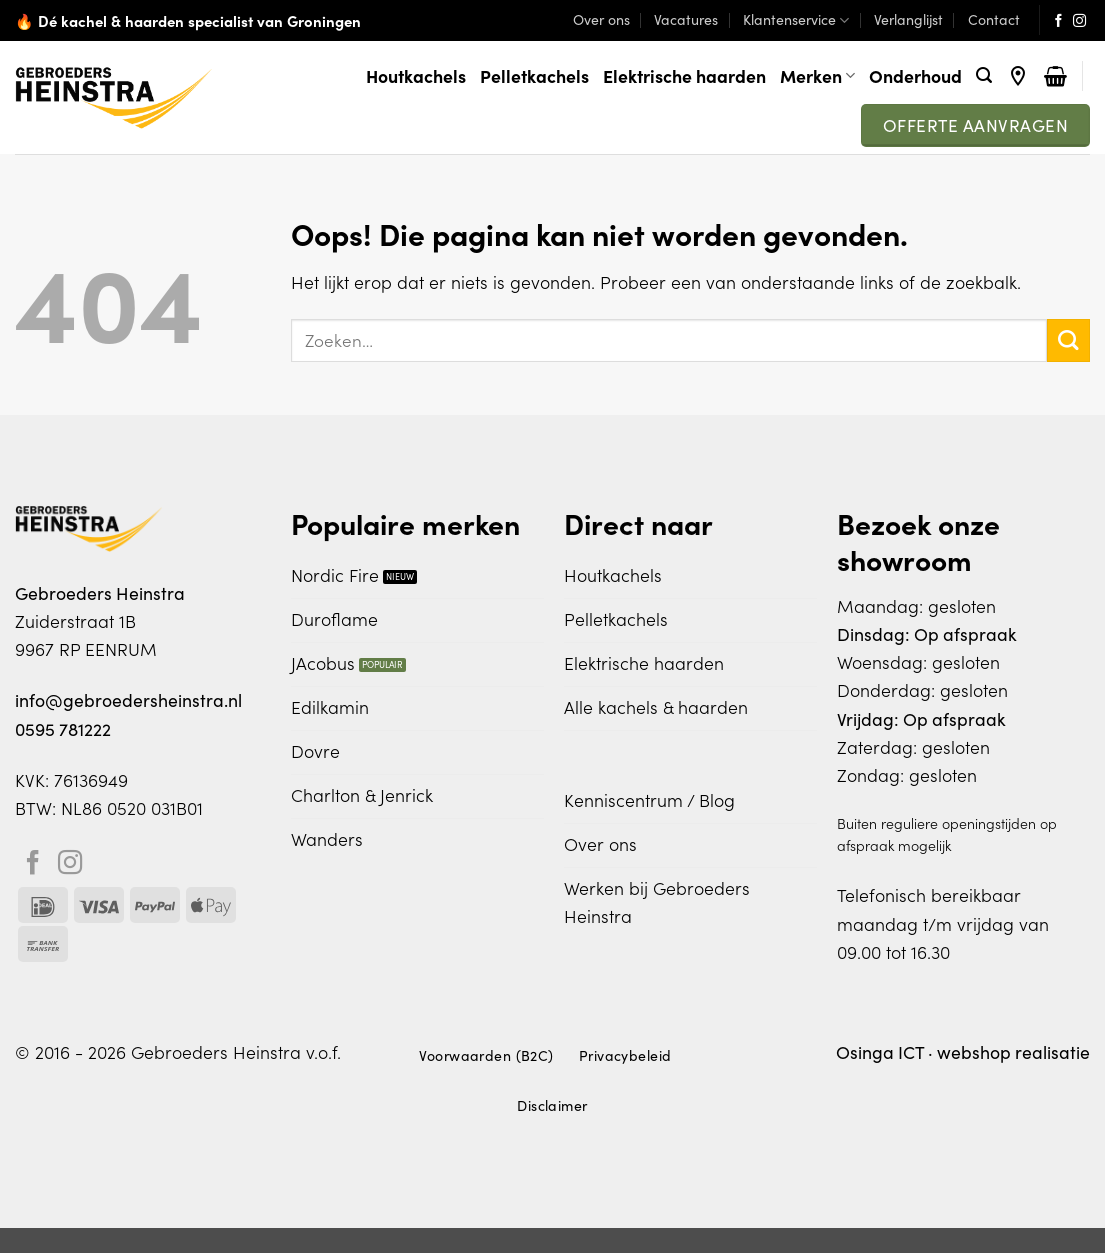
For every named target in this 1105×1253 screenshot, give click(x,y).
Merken (817, 75)
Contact (994, 19)
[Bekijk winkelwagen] (1055, 76)
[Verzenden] (1068, 340)
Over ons (601, 19)
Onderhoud (915, 75)
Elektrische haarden (684, 75)
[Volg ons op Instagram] (1079, 21)
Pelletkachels (534, 75)
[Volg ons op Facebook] (1058, 21)
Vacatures (686, 19)
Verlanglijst (908, 19)
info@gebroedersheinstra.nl (128, 700)
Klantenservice (796, 20)
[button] (984, 75)
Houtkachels (416, 75)
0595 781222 (63, 729)
